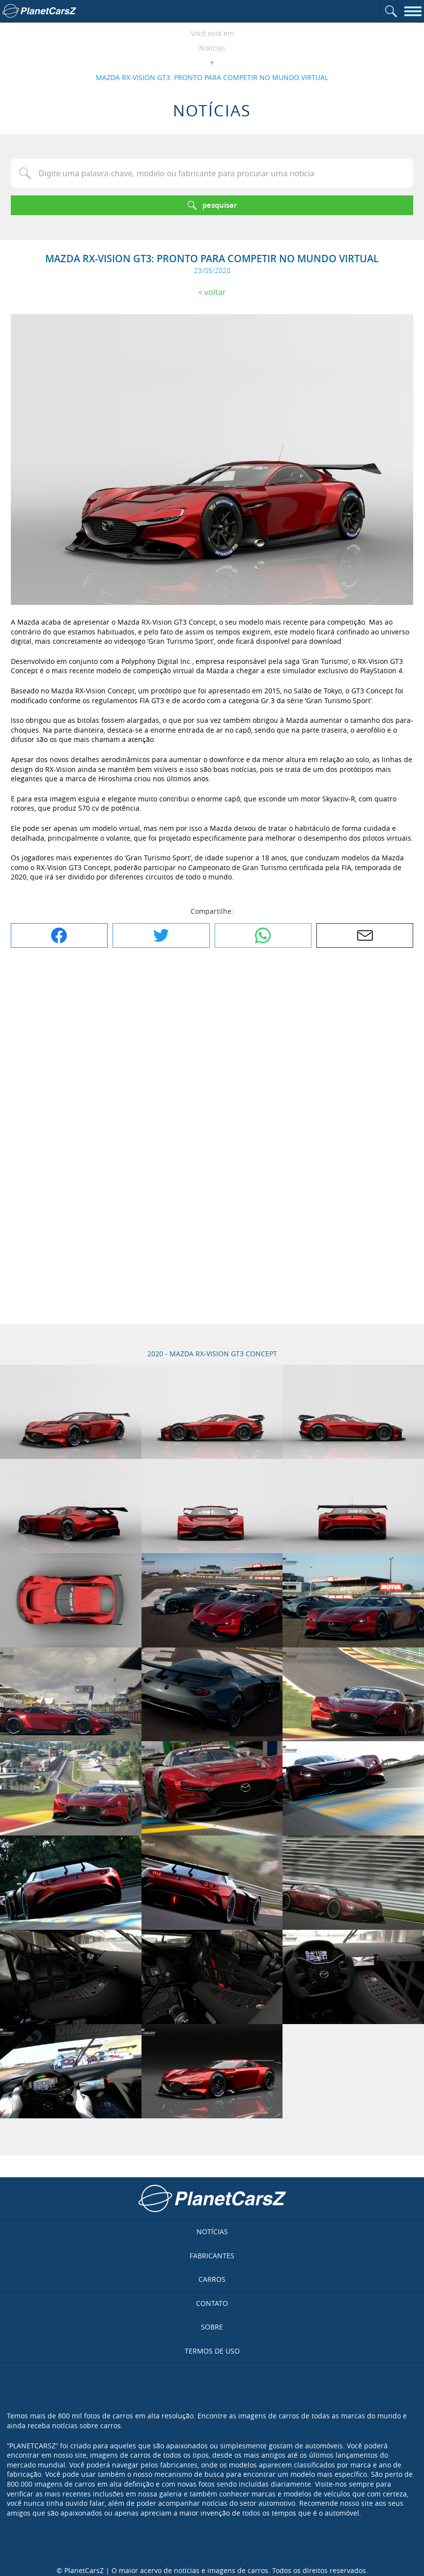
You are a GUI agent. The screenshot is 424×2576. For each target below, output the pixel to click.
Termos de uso (212, 2351)
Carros (212, 2279)
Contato (212, 2303)
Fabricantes (212, 2255)
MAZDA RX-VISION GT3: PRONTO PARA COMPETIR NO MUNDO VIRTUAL (212, 77)
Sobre (212, 2326)
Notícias (212, 48)
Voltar (215, 292)
